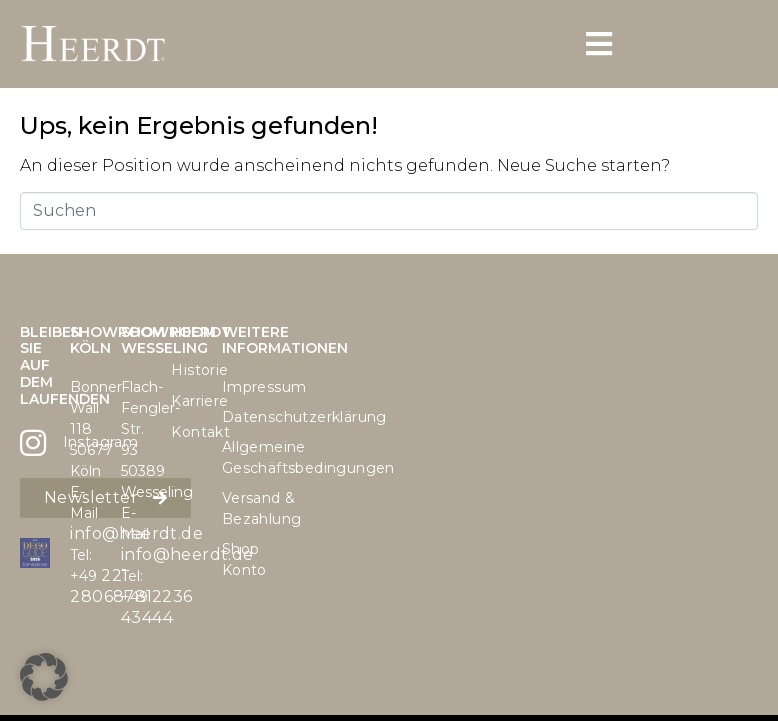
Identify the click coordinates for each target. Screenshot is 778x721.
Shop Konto (237, 559)
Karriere (186, 401)
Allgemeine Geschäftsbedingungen (237, 457)
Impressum (237, 387)
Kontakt (186, 432)
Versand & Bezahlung (237, 508)
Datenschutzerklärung (237, 417)
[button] (44, 677)
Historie (186, 370)
